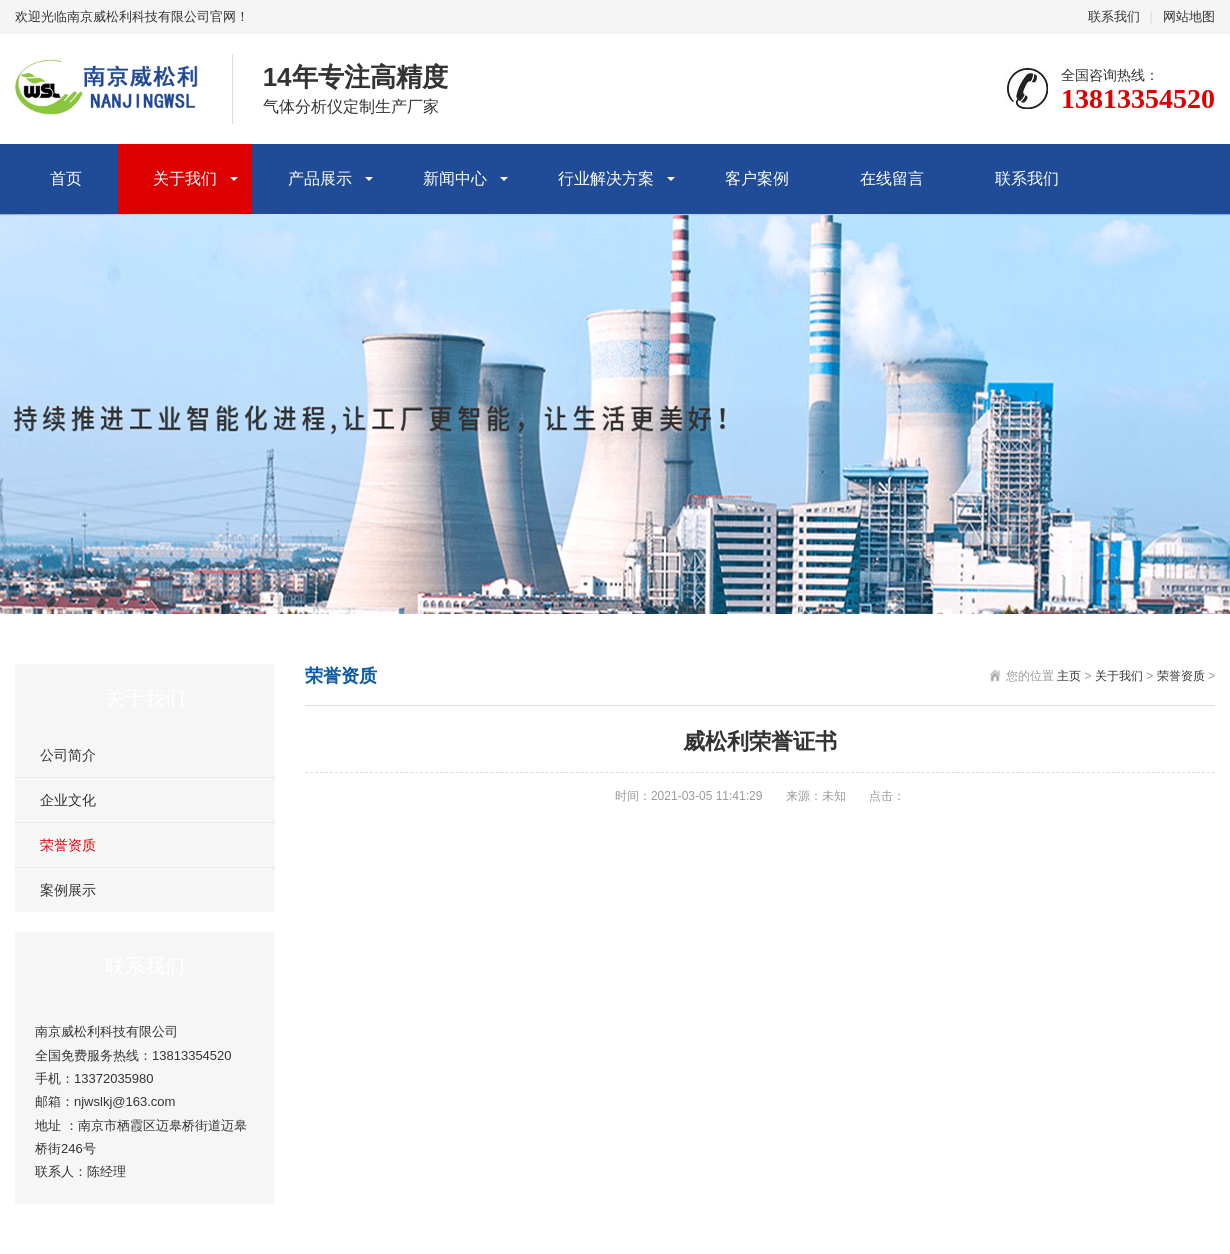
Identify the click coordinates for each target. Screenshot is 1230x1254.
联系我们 (1114, 16)
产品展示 (320, 178)
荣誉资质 (68, 845)
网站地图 (1189, 16)
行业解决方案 (606, 178)
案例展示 (68, 890)
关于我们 (185, 178)
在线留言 (892, 178)
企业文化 (68, 800)
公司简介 (68, 755)
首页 (66, 178)
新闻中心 (455, 178)
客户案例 (757, 178)
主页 (1069, 676)
